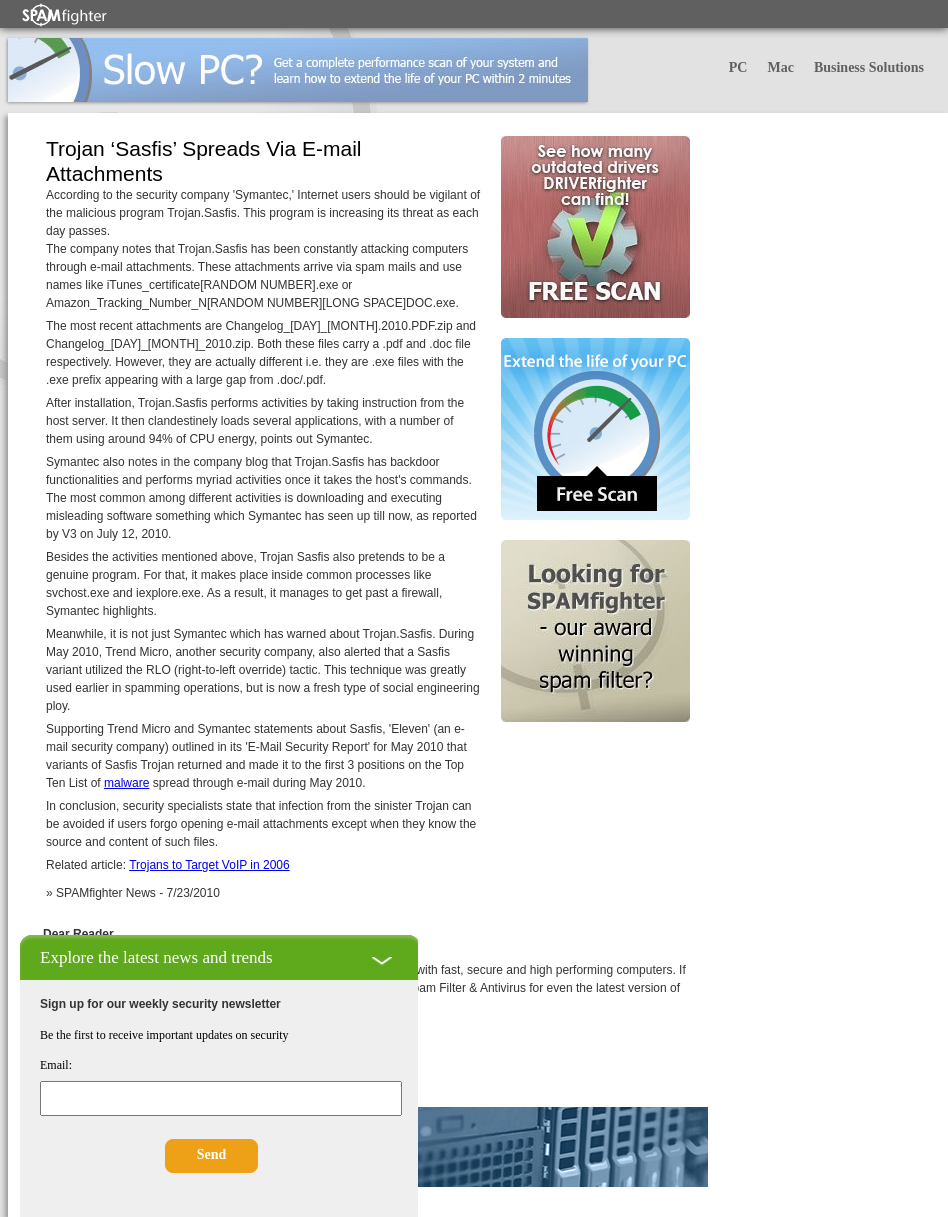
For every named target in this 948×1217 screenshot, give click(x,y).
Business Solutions (869, 67)
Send (212, 1154)
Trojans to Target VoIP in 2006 (209, 865)
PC (738, 67)
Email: (56, 1065)
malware (126, 783)
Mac (780, 67)
